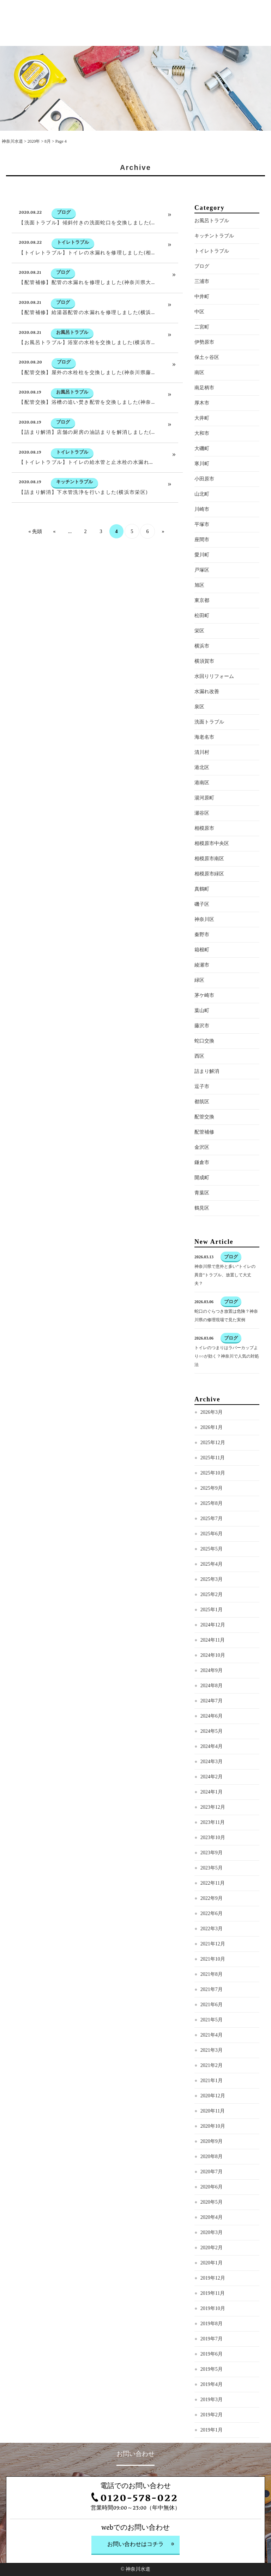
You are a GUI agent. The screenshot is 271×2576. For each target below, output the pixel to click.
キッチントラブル (214, 263)
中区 (199, 339)
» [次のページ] (163, 558)
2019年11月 (212, 2320)
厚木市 (201, 430)
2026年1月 (211, 1454)
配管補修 (204, 1159)
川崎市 (201, 536)
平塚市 (201, 551)
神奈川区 (204, 946)
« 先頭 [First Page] (35, 558)
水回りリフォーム (214, 703)
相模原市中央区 (211, 870)
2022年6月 (211, 1940)
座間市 (201, 566)
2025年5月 (211, 1576)
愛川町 (201, 582)
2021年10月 (212, 1986)
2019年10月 (212, 2335)
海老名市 (204, 764)
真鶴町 (201, 916)
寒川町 (201, 491)
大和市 (201, 460)
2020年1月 (211, 2290)
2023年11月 (212, 1849)
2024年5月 (211, 1758)
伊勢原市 (204, 369)
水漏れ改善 (206, 718)
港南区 (201, 810)
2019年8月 (211, 2350)
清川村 (201, 779)
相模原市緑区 (209, 901)
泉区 (199, 734)
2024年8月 (211, 1712)
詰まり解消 (206, 1098)
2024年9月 (211, 1697)
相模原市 (204, 855)
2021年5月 (211, 2047)
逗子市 (201, 1113)
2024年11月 (212, 1667)
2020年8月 (211, 2183)
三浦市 (201, 308)
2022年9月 (211, 1925)
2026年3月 (211, 1439)
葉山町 (201, 1037)
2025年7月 (211, 1545)
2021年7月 (211, 2016)
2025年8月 (211, 1530)
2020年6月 (211, 2214)
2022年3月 (211, 1955)
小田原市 (204, 506)
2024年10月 (212, 1682)
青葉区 (201, 1220)
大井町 (201, 445)
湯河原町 (204, 825)
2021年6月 (211, 2031)
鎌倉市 (201, 1189)
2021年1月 (211, 2107)
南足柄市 (204, 415)
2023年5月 (211, 1895)
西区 (199, 1083)
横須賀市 (204, 688)
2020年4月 (211, 2244)
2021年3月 (211, 2077)
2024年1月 (211, 1819)
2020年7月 (211, 2199)
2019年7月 (211, 2366)
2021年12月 (212, 1971)
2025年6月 (211, 1561)
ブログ (201, 293)
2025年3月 (211, 1606)
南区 (199, 399)
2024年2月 (211, 1804)
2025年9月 (211, 1515)
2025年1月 (211, 1636)
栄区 (199, 658)
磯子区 (201, 931)
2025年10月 (212, 1500)
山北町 (201, 521)
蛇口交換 (204, 1068)
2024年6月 (211, 1743)
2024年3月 (211, 1788)
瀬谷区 (201, 840)
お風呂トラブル (211, 247)
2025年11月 (212, 1485)
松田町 (201, 642)
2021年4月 (211, 2062)
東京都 (201, 627)
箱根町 (201, 977)
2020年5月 (211, 2229)
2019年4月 (211, 2411)
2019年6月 (211, 2381)
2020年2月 (211, 2274)
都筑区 (201, 1129)
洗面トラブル (209, 749)
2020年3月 (211, 2259)
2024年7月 (211, 1728)
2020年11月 (212, 2138)
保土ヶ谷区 (206, 384)
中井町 (201, 323)
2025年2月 (211, 1621)
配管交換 (204, 1144)
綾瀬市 (201, 992)
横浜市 (201, 673)
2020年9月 (211, 2168)
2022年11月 (212, 1910)
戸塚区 (201, 597)
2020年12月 (212, 2123)
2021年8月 (211, 2001)
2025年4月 (211, 1591)
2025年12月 (212, 1469)
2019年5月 (211, 2396)
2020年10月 (212, 2153)
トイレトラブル (211, 278)
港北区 (201, 794)
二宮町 (201, 354)
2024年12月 (212, 1652)
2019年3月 (211, 2426)
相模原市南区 (209, 885)
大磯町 (201, 475)
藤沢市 (201, 1053)
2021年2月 (211, 2092)
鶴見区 (201, 1235)
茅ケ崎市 (204, 1022)
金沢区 (201, 1174)
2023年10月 (212, 1864)
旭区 (199, 612)
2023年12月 (212, 1834)
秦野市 (201, 961)
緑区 (199, 1007)
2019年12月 (212, 2305)
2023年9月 (211, 1880)
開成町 (201, 1204)
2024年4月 (211, 1773)
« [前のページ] (54, 558)
